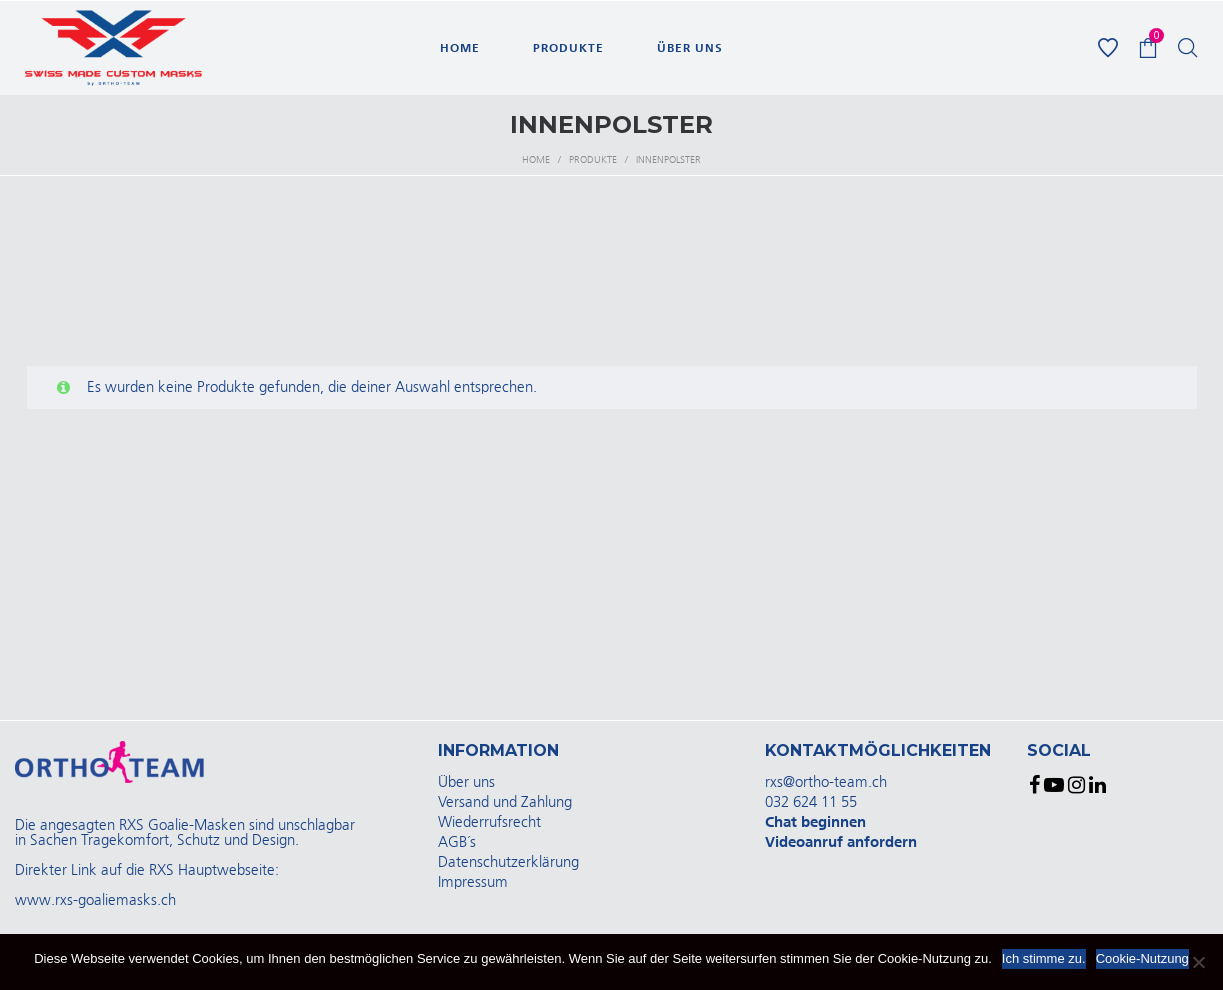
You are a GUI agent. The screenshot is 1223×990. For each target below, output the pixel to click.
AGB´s (457, 842)
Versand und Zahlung (505, 802)
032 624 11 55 (811, 802)
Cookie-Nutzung (1142, 958)
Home (536, 160)
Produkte (593, 160)
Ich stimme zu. (1044, 958)
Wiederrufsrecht (489, 822)
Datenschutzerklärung (508, 862)
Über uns (466, 782)
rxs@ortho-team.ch (826, 782)
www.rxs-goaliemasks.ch (95, 900)
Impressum (473, 882)
